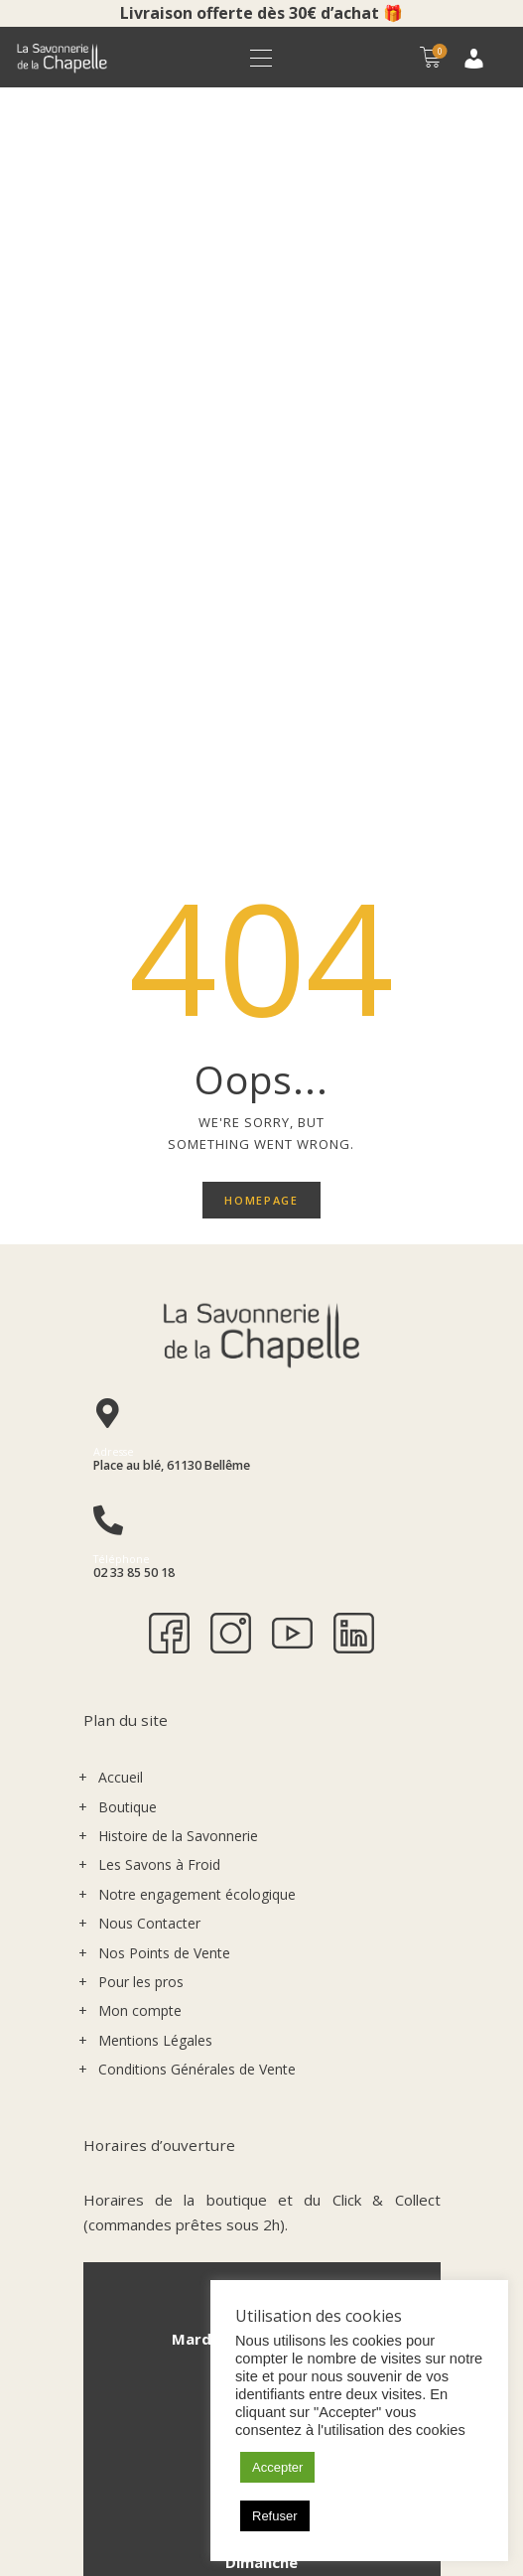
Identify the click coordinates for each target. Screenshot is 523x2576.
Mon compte (140, 1219)
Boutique (127, 1015)
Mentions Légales (155, 1248)
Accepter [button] (277, 2467)
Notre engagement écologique (197, 1102)
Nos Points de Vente (164, 1160)
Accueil (120, 985)
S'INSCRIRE (184, 2388)
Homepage (261, 407)
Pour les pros (141, 1190)
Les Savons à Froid (159, 1073)
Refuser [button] (275, 2515)
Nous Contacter (149, 1131)
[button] (261, 57)
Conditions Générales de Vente (197, 1277)
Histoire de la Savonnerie (178, 1044)
